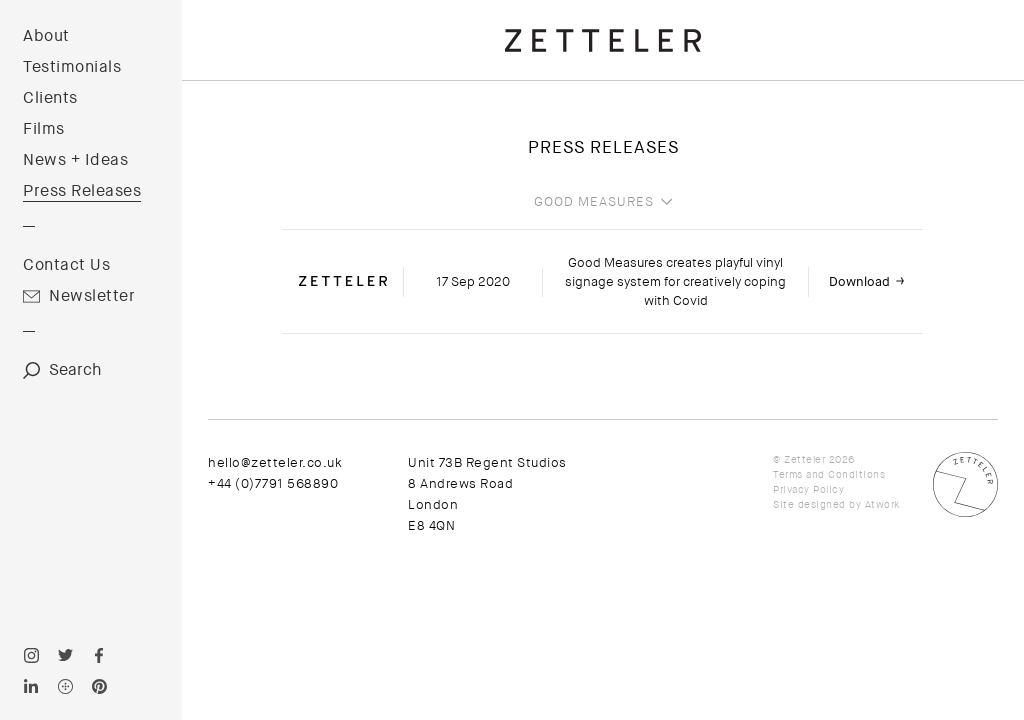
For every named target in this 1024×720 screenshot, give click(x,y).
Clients (50, 98)
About (46, 36)
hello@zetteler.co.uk (275, 462)
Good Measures (594, 202)
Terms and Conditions (829, 474)
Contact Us (66, 265)
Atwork (882, 504)
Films (44, 129)
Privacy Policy (808, 489)
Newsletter (92, 296)
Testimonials (72, 67)
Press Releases (82, 191)
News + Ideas (75, 160)
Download (859, 281)
